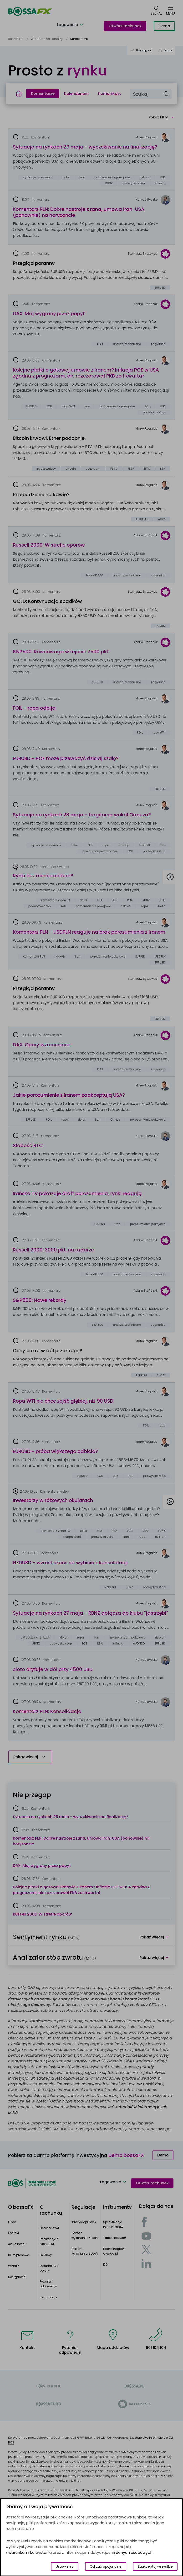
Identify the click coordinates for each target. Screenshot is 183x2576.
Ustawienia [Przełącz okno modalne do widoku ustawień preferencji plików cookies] (65, 2566)
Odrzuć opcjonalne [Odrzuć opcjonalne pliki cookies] (106, 2566)
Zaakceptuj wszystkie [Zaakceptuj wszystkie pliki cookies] (155, 2566)
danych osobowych (134, 2552)
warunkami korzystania (30, 2552)
